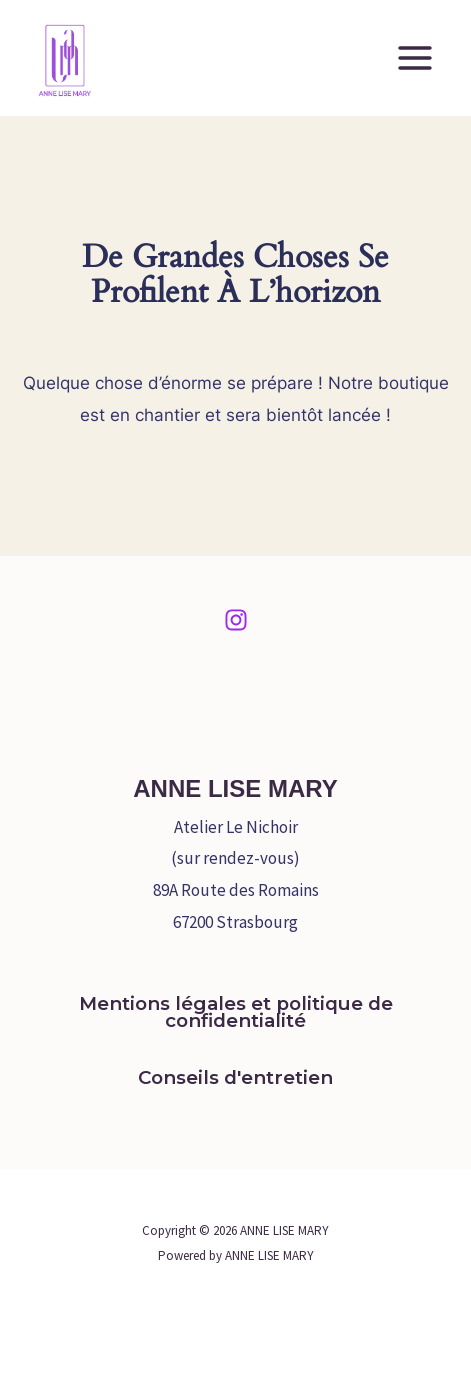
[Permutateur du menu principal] (415, 58)
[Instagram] (236, 620)
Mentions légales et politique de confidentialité (236, 1012)
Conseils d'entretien (235, 1077)
